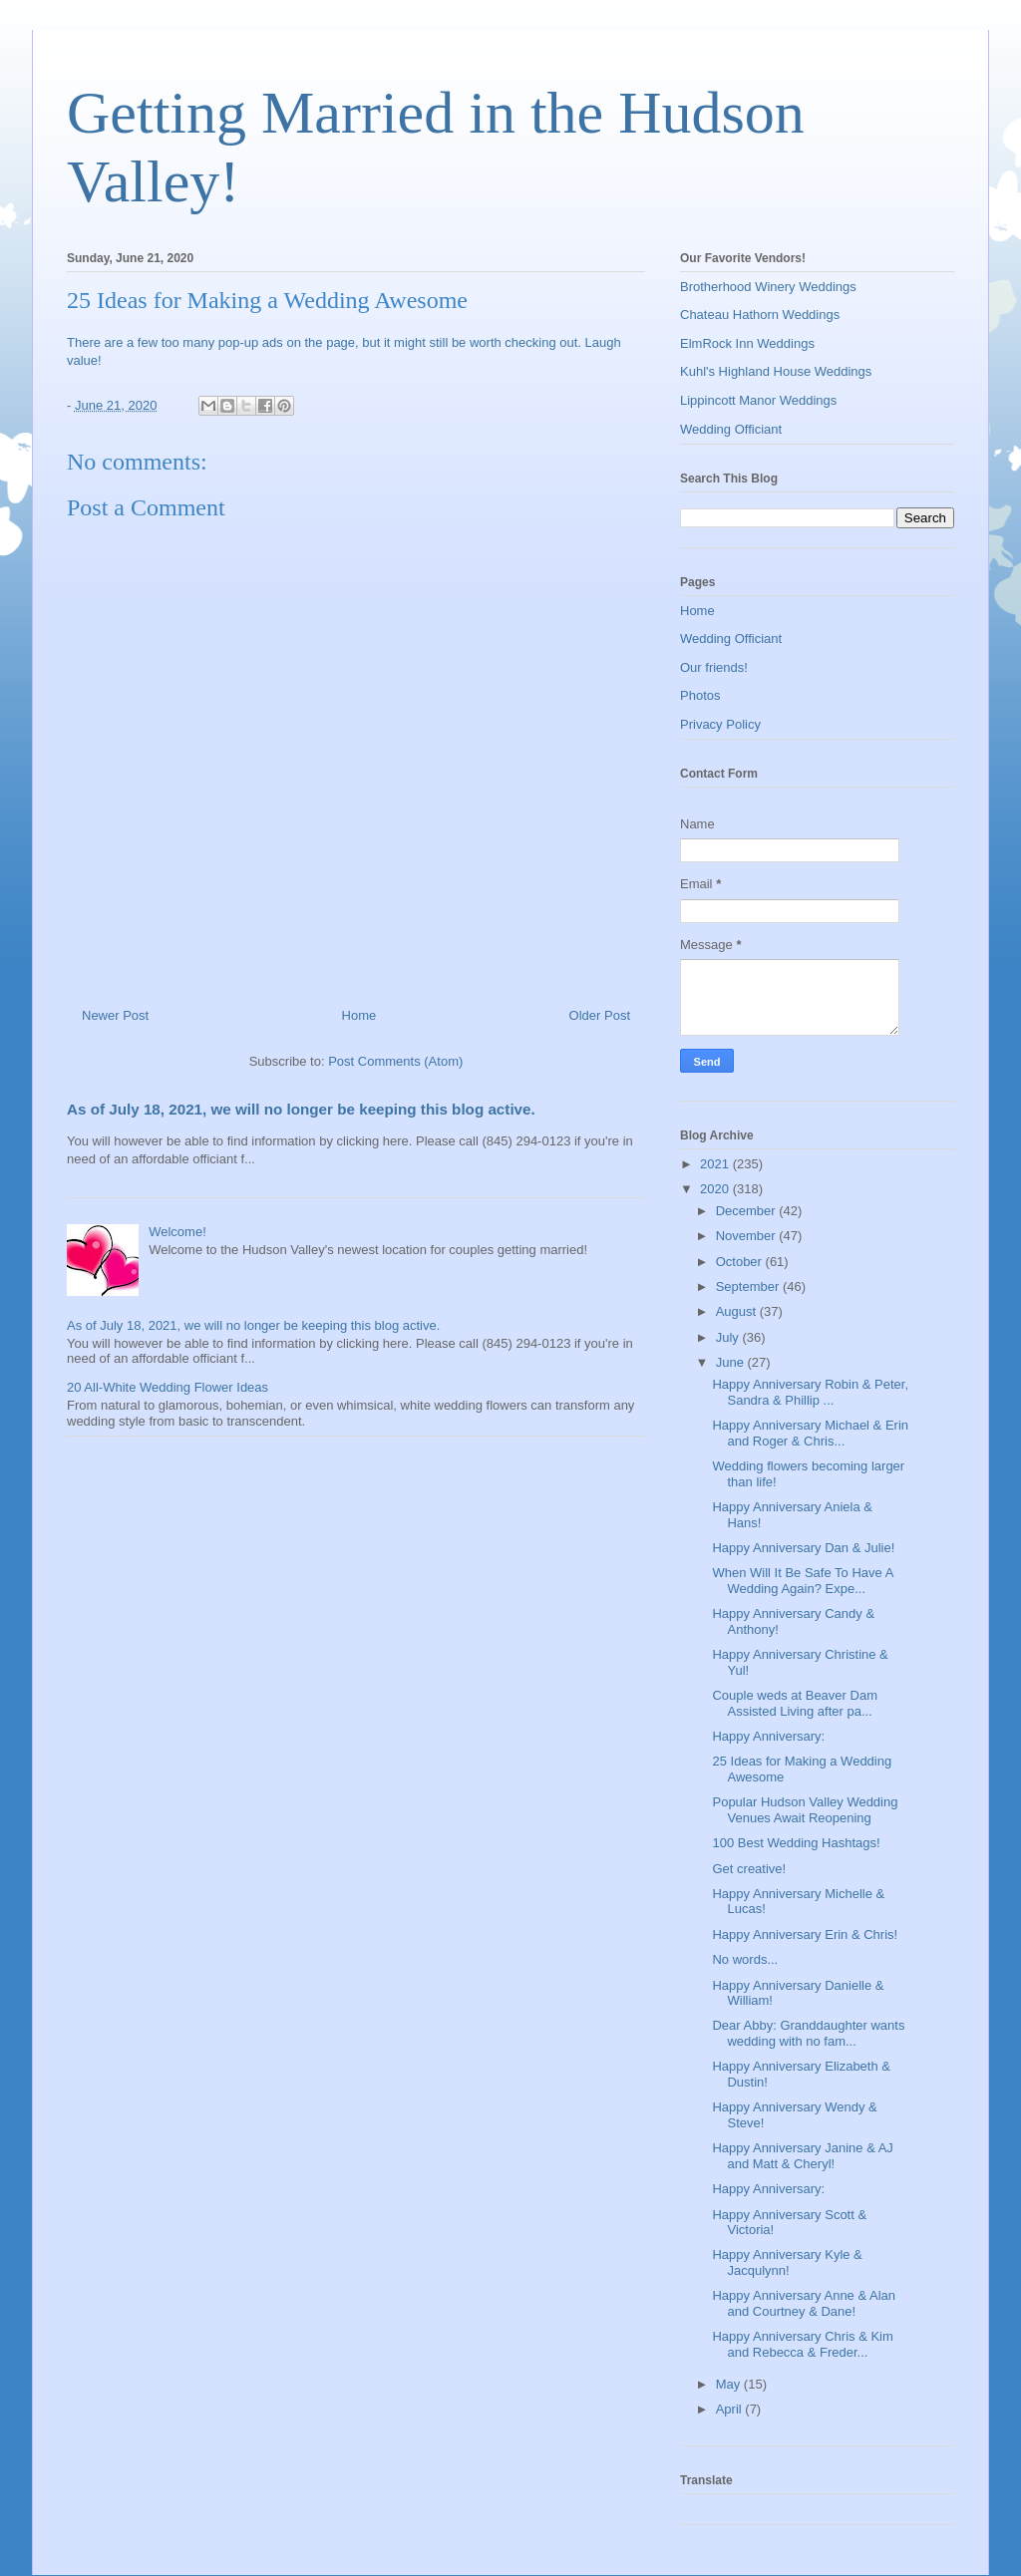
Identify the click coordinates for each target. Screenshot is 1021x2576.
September (749, 1286)
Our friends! (714, 667)
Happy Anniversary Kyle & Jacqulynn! (786, 2262)
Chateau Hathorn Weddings (760, 314)
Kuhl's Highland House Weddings (775, 371)
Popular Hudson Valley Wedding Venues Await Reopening (804, 1809)
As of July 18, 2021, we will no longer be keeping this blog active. (301, 1109)
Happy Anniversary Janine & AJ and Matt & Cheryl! (802, 2155)
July (729, 1337)
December (748, 1210)
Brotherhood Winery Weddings (768, 286)
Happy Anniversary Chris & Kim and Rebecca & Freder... (802, 2344)
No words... (745, 1959)
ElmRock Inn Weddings (747, 343)
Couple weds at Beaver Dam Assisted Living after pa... (794, 1703)
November (748, 1235)
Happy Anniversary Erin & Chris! (804, 1934)
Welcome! (177, 1231)
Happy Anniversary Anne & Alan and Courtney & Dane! (803, 2303)
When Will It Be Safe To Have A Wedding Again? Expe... (802, 1580)
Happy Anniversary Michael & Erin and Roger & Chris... (810, 1433)
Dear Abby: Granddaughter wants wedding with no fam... (808, 2033)
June (732, 1362)
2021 (716, 1163)
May (730, 2384)
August (738, 1311)
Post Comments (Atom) (395, 1061)
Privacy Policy (720, 724)
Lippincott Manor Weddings (758, 400)
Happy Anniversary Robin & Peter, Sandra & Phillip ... (810, 1392)
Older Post (599, 1015)
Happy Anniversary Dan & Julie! (803, 1547)
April (731, 2409)
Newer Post (115, 1015)
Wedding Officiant (731, 429)
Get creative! (749, 1868)
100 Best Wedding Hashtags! (795, 1842)
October (741, 1261)
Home (359, 1015)
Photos (700, 695)
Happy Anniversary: (768, 1736)
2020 (716, 1188)
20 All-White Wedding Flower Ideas (167, 1387)
